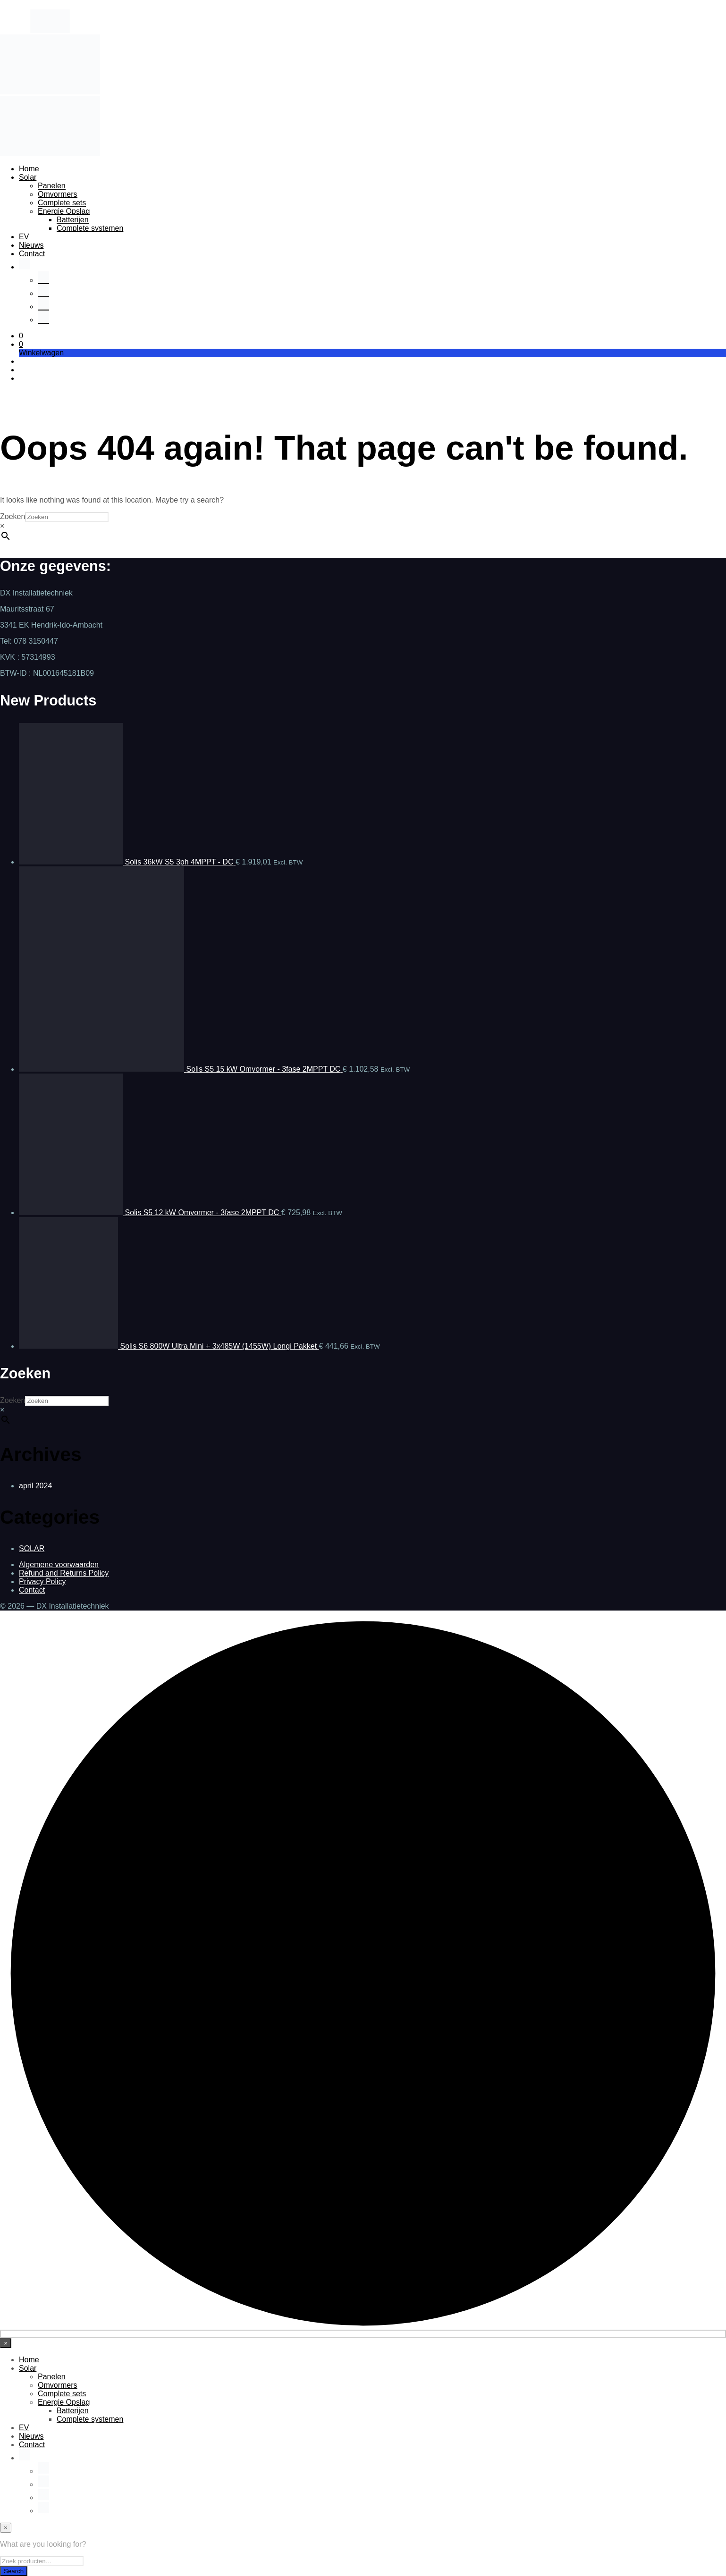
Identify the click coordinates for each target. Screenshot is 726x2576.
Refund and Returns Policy (64, 1573)
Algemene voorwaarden (59, 1565)
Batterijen (73, 220)
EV (24, 237)
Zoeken (12, 516)
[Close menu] (5, 2343)
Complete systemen (90, 228)
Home (29, 169)
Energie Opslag (64, 211)
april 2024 (35, 1486)
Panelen (52, 186)
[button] (21, 336)
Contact (32, 254)
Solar (27, 177)
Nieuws (31, 245)
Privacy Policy (42, 1581)
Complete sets (62, 203)
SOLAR (31, 1548)
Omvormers (57, 194)
